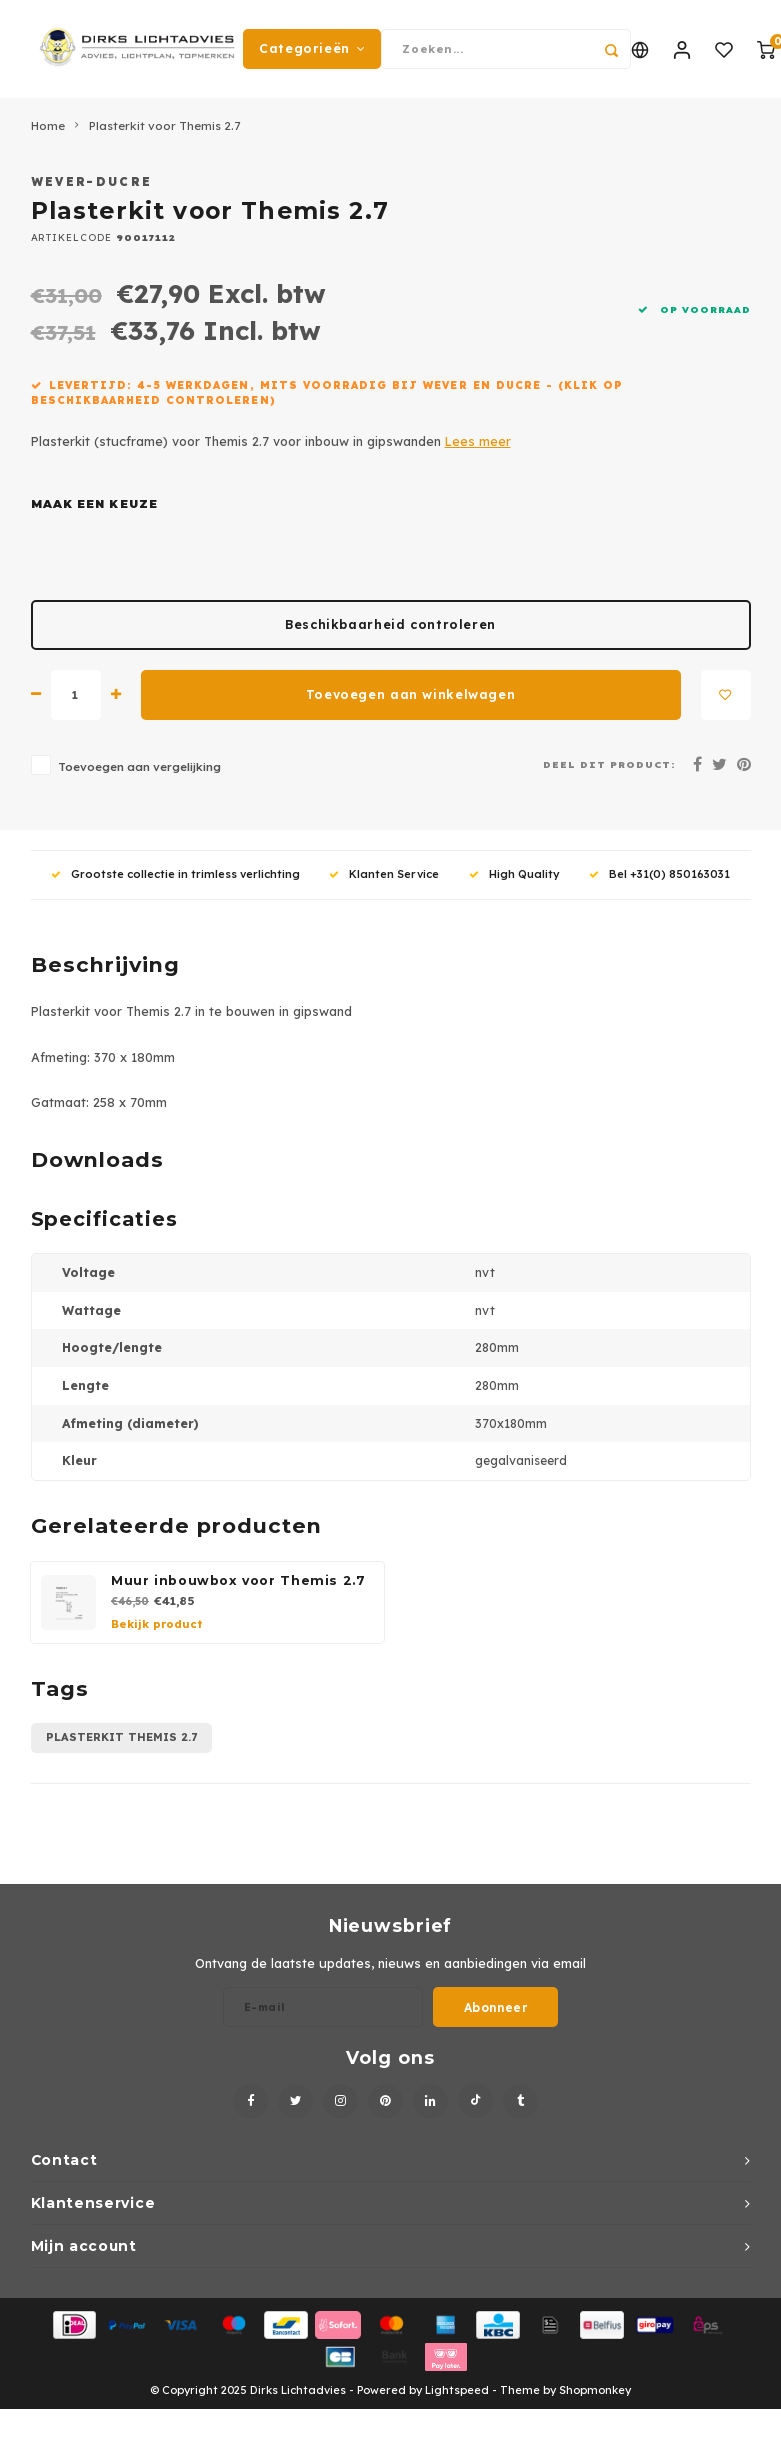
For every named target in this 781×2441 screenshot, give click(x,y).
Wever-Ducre (92, 184)
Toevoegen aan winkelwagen (410, 696)
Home (48, 127)
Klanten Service (384, 876)
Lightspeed (457, 2393)
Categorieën (312, 49)
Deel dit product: (609, 766)
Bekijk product (156, 1626)
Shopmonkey (595, 2393)
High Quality (514, 876)
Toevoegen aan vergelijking (139, 768)
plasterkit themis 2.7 (121, 1740)
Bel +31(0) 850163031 (659, 876)
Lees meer (478, 443)
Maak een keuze (94, 506)
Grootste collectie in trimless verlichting (175, 876)
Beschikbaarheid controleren (390, 626)
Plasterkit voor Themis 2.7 (164, 127)
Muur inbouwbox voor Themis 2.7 (238, 1582)
